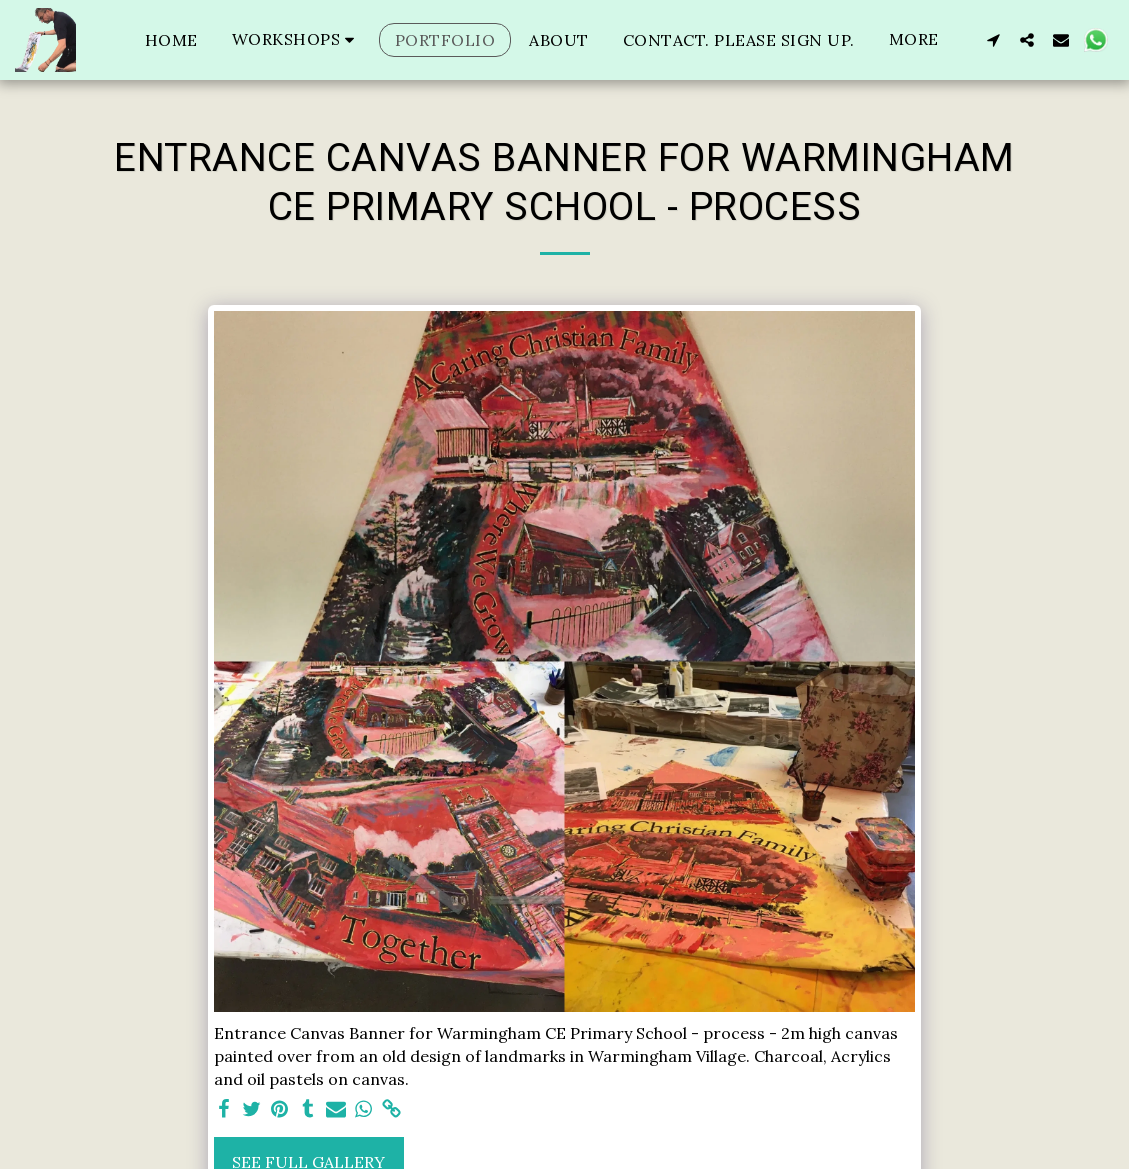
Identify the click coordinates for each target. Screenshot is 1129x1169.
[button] (296, 39)
